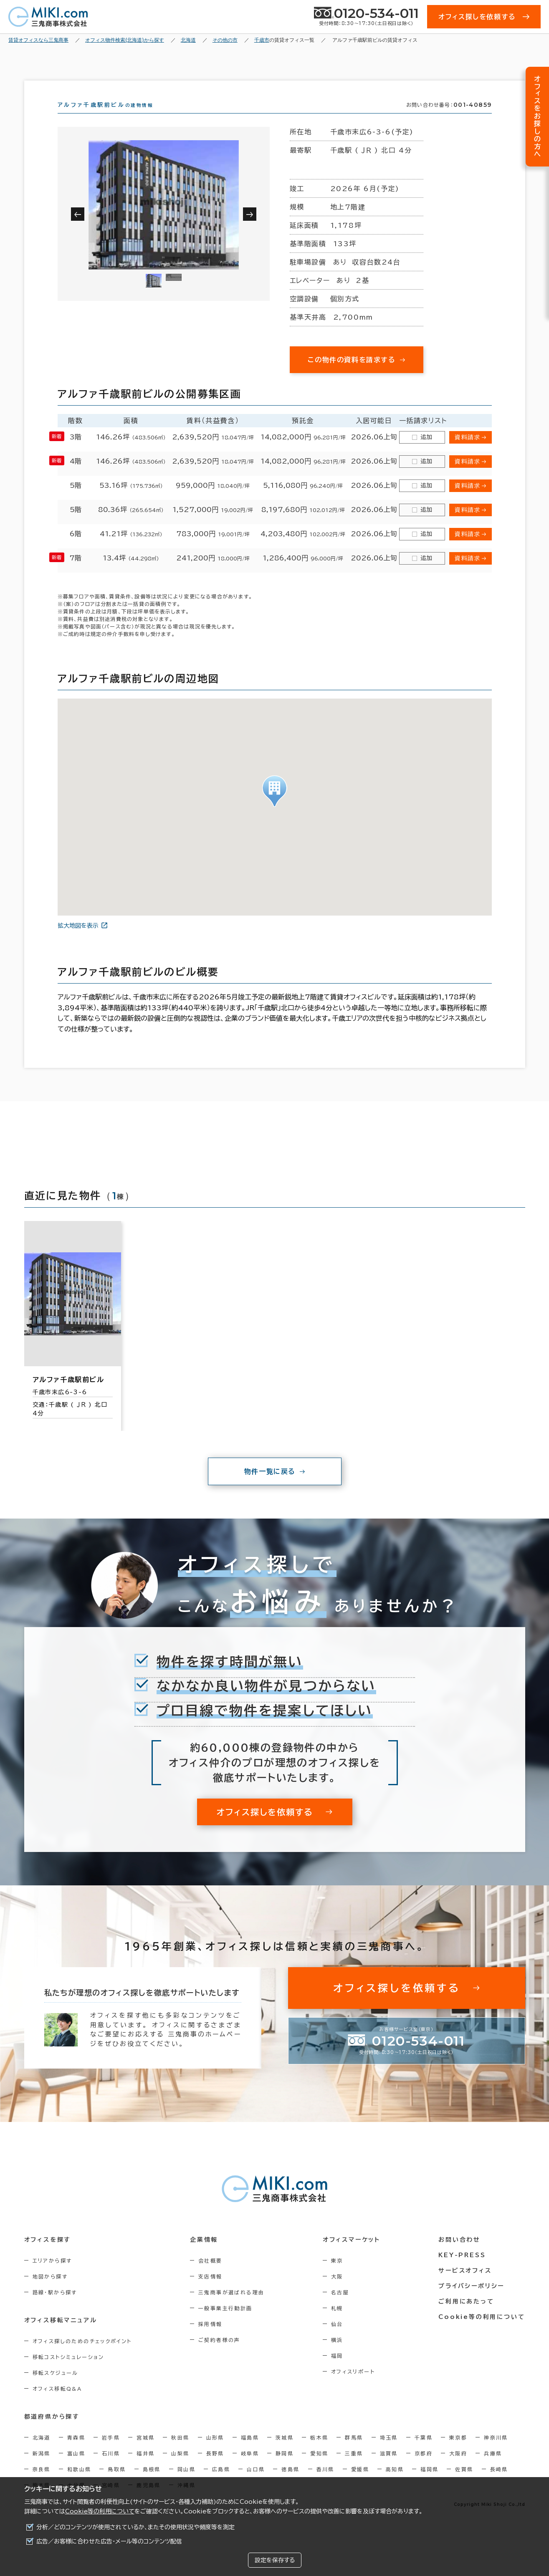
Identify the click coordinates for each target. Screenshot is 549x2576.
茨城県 (284, 2452)
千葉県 (424, 2452)
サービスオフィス (464, 2285)
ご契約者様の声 (219, 2354)
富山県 (76, 2468)
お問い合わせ (459, 2255)
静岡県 (284, 2468)
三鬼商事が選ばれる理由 (231, 2307)
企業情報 (204, 2255)
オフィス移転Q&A (57, 2403)
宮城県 (145, 2452)
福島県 (250, 2452)
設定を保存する (275, 2560)
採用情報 (210, 2338)
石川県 (111, 2468)
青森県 (76, 2452)
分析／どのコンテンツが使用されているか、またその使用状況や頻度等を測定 (135, 2527)
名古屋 (340, 2307)
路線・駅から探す (55, 2307)
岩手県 (111, 2452)
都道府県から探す (52, 2432)
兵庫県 (493, 2468)
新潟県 (42, 2468)
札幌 (337, 2323)
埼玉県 (389, 2452)
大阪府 (458, 2468)
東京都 (458, 2452)
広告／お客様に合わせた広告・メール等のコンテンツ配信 (109, 2541)
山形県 (215, 2452)
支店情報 (210, 2291)
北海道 (42, 2452)
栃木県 (319, 2452)
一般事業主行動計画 (225, 2323)
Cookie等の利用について (99, 2511)
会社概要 (210, 2275)
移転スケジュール (55, 2387)
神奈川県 (496, 2452)
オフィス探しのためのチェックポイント (82, 2356)
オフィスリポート (353, 2386)
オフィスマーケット (351, 2255)
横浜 (337, 2354)
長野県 (215, 2468)
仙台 (337, 2338)
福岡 (337, 2370)
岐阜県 (250, 2468)
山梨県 (180, 2468)
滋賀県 (389, 2468)
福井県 (145, 2468)
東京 (337, 2275)
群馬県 (354, 2452)
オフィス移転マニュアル (60, 2335)
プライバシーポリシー (471, 2301)
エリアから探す (52, 2275)
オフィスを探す (47, 2255)
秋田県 (180, 2452)
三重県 (354, 2468)
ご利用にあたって (466, 2316)
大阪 (337, 2291)
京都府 (424, 2468)
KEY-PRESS (462, 2270)
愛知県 (319, 2468)
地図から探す (50, 2291)
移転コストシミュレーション (68, 2371)
